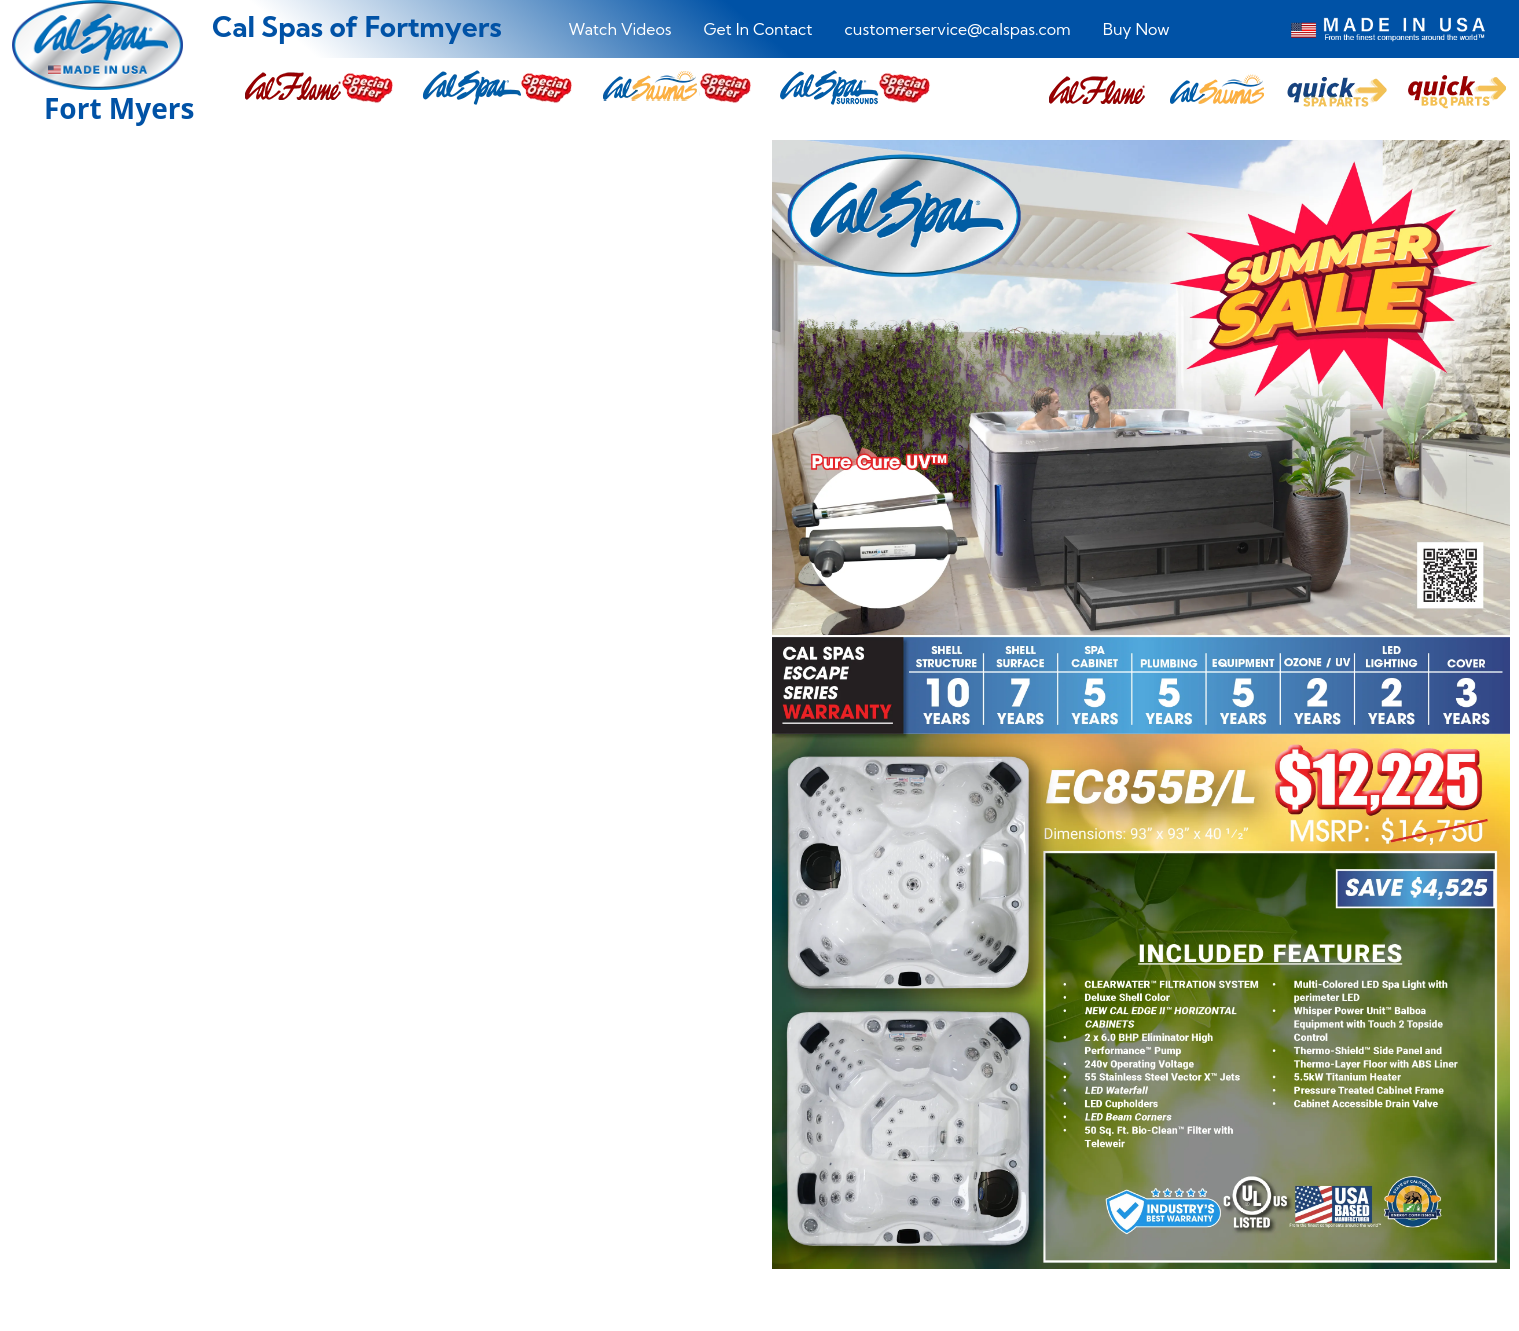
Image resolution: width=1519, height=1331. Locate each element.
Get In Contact (758, 29)
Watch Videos (619, 29)
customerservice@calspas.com (958, 29)
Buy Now (1136, 29)
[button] (1097, 91)
